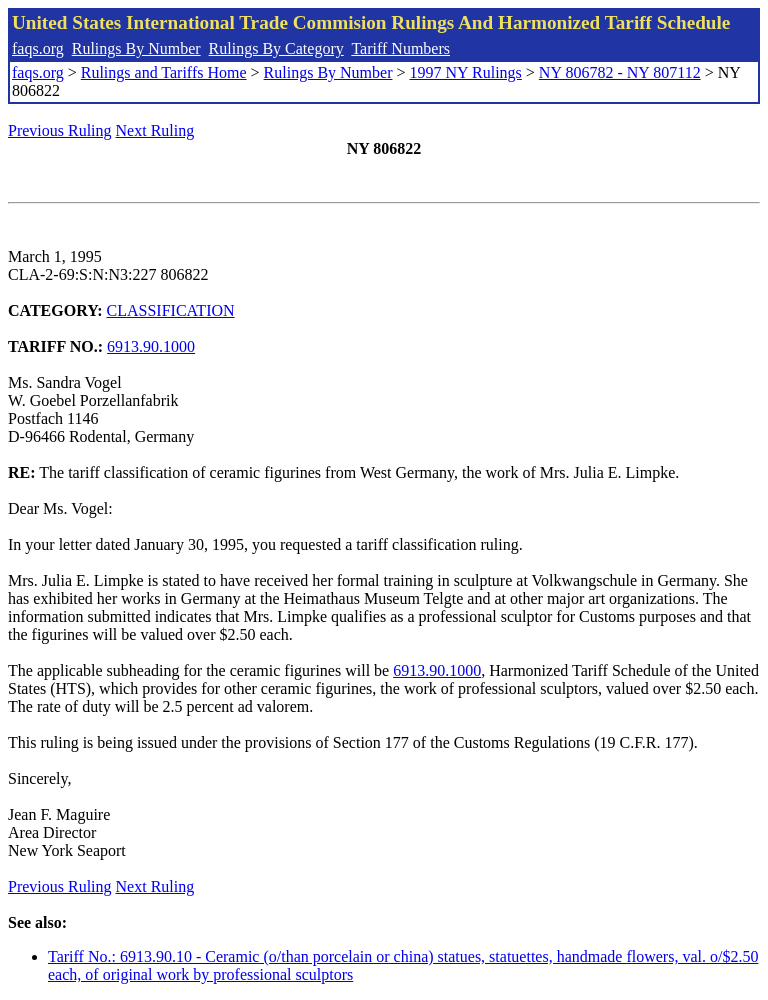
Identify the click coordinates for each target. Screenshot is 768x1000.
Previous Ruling (60, 130)
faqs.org (38, 48)
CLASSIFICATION (171, 310)
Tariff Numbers (400, 48)
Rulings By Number (136, 48)
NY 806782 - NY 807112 (620, 72)
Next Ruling (155, 130)
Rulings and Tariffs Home (164, 72)
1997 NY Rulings (466, 72)
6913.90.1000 (151, 346)
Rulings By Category (276, 48)
